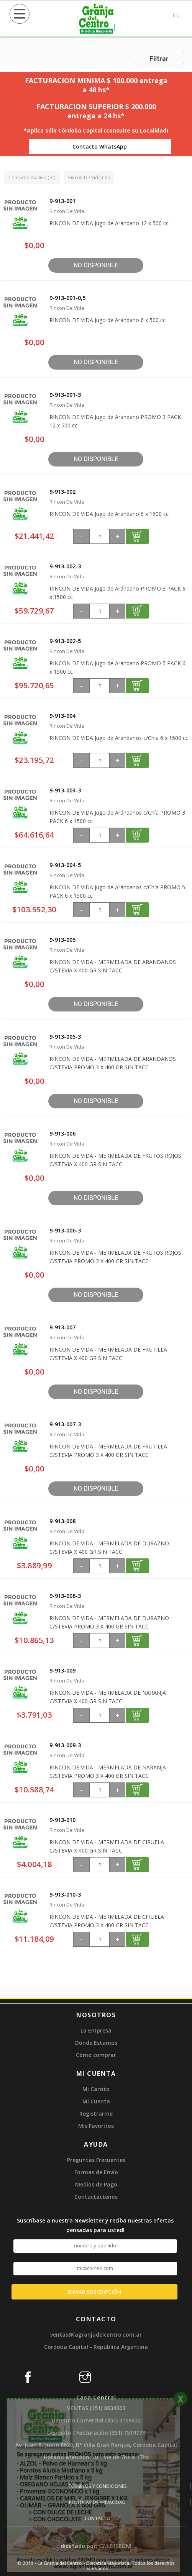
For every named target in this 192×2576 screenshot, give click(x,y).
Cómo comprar (96, 2055)
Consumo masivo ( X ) (31, 177)
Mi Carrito (96, 2089)
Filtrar (159, 58)
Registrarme (96, 2113)
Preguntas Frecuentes (96, 2160)
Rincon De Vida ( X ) (89, 177)
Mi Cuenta (96, 2101)
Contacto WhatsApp (99, 146)
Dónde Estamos (96, 2042)
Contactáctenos (96, 2196)
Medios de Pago (96, 2184)
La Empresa (96, 2030)
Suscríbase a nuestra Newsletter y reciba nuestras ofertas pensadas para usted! (95, 2225)
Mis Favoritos (96, 2125)
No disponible (96, 265)
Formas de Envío (96, 2172)
